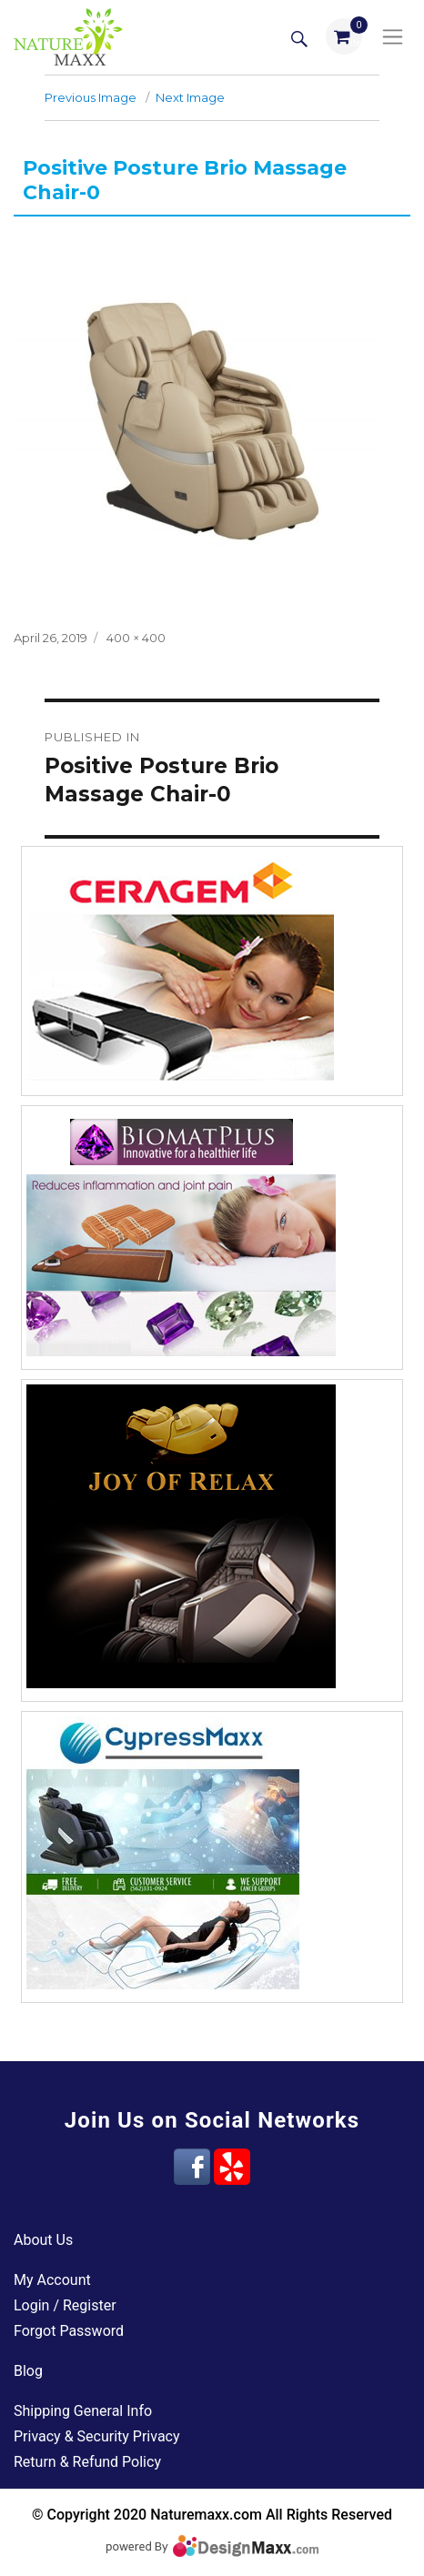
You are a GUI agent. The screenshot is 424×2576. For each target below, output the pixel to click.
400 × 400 (136, 637)
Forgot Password (69, 2331)
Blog (28, 2371)
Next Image (190, 97)
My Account (52, 2280)
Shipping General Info (83, 2411)
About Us (43, 2240)
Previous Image (90, 97)
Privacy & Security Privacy (97, 2436)
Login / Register (65, 2305)
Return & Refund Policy (87, 2461)
